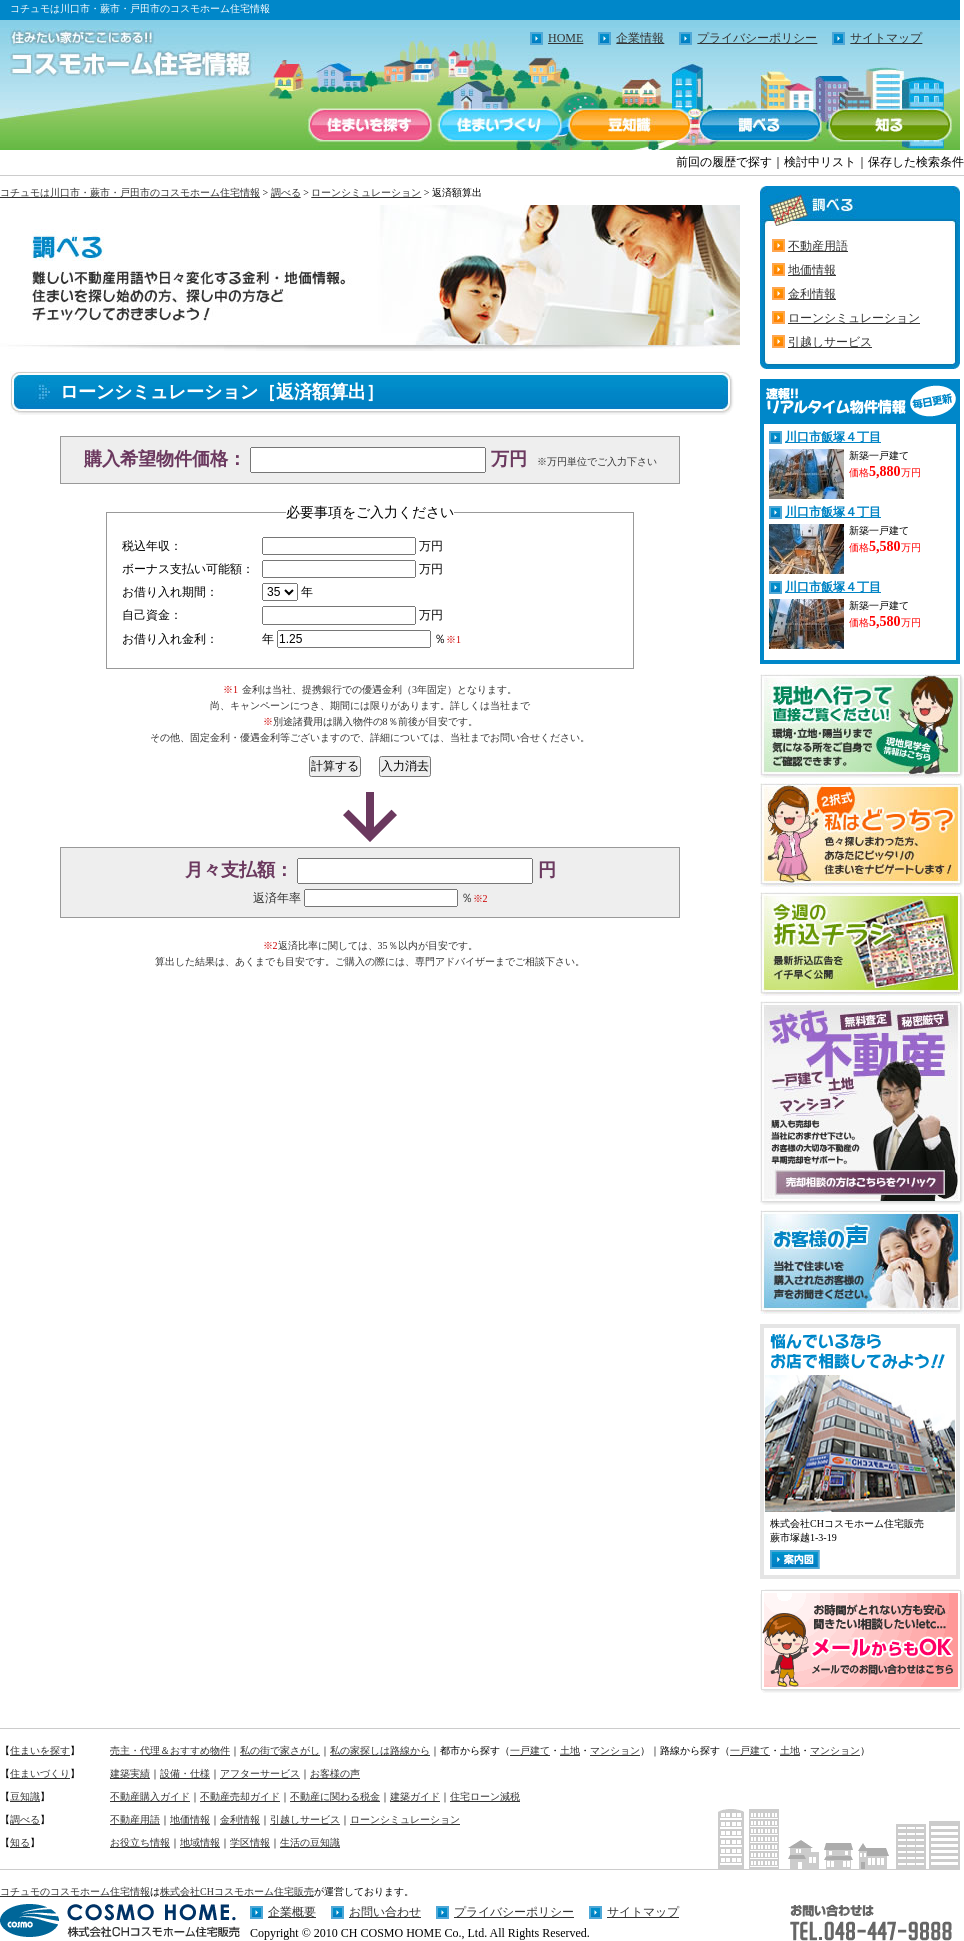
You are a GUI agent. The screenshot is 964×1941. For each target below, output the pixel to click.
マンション (615, 1750)
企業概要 (292, 1912)
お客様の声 (335, 1773)
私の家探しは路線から (380, 1750)
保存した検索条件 (916, 162)
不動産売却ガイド (240, 1796)
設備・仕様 (185, 1773)
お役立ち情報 (140, 1842)
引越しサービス (830, 342)
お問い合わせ (385, 1912)
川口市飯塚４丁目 (833, 437)
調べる (760, 125)
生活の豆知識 (310, 1842)
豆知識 (630, 125)
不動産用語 (818, 246)
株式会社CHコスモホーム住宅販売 (237, 1891)
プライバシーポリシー (757, 38)
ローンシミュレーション (366, 192)
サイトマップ (886, 38)
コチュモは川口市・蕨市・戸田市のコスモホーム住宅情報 (130, 192)
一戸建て (530, 1750)
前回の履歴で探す (724, 162)
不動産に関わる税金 (335, 1796)
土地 (570, 1750)
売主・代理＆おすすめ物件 (170, 1750)
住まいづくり (500, 125)
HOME (565, 38)
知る (890, 125)
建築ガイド (415, 1796)
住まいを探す (370, 125)
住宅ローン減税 (485, 1796)
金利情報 (812, 294)
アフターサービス (260, 1773)
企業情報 (640, 38)
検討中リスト (820, 162)
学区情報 (250, 1842)
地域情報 (200, 1842)
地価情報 (812, 270)
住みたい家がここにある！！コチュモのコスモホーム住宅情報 (120, 55)
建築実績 (130, 1773)
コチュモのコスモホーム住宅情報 (75, 1891)
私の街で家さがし (280, 1750)
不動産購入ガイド (150, 1796)
